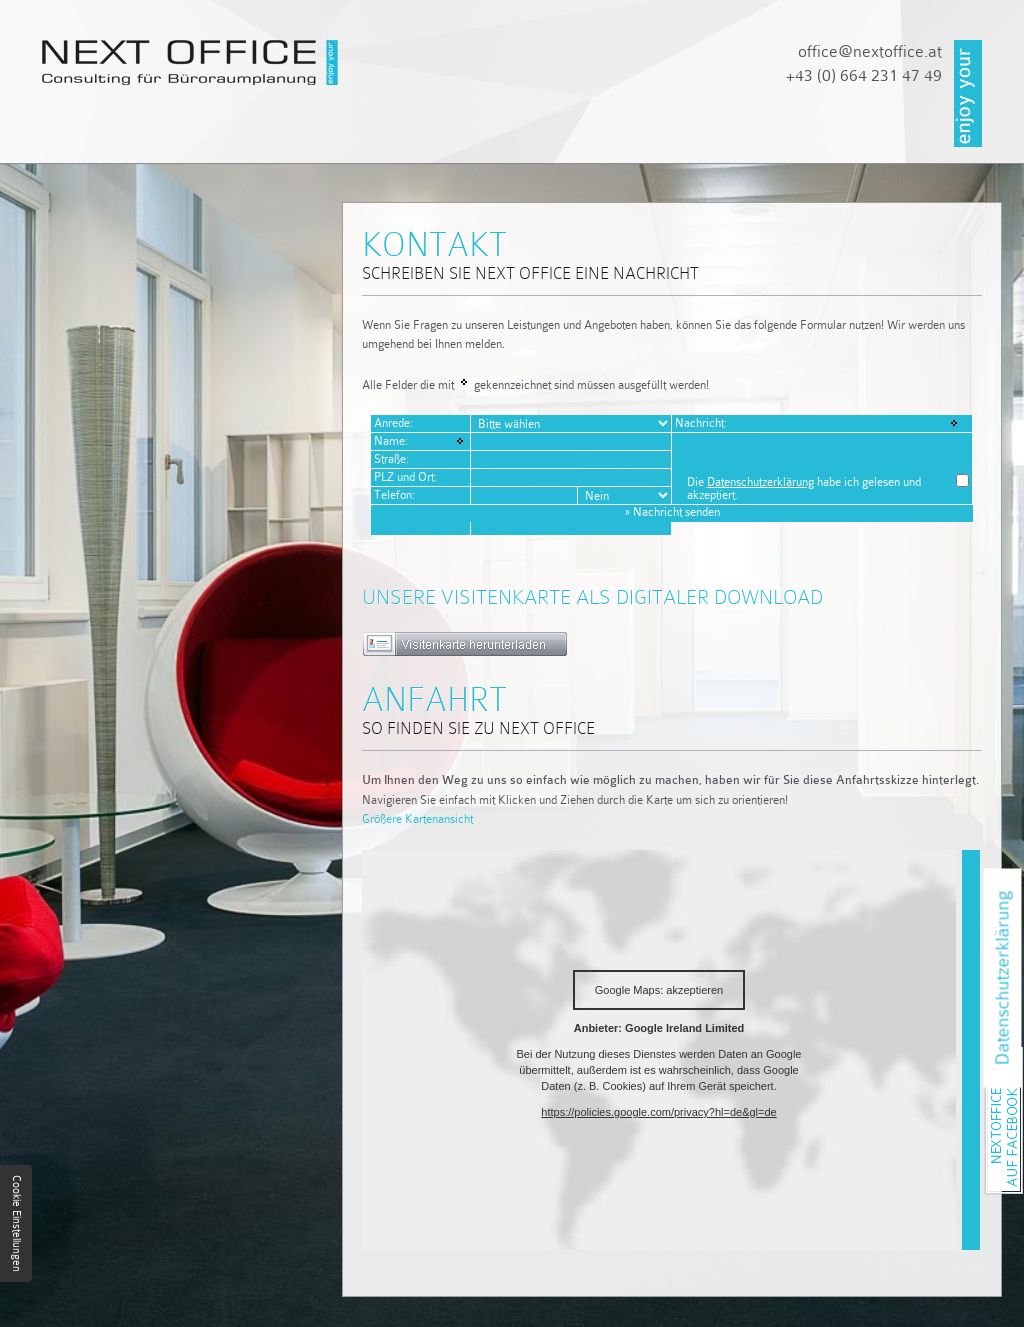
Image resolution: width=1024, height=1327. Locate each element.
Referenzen (605, 138)
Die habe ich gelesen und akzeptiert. (804, 488)
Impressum (873, 138)
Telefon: (394, 495)
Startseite (89, 138)
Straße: (391, 459)
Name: (391, 441)
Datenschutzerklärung (760, 482)
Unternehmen (242, 138)
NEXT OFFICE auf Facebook (1022, 1053)
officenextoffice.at (870, 51)
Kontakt (742, 138)
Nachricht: (701, 423)
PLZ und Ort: (405, 477)
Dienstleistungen (429, 138)
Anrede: (393, 423)
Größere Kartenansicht (417, 819)
